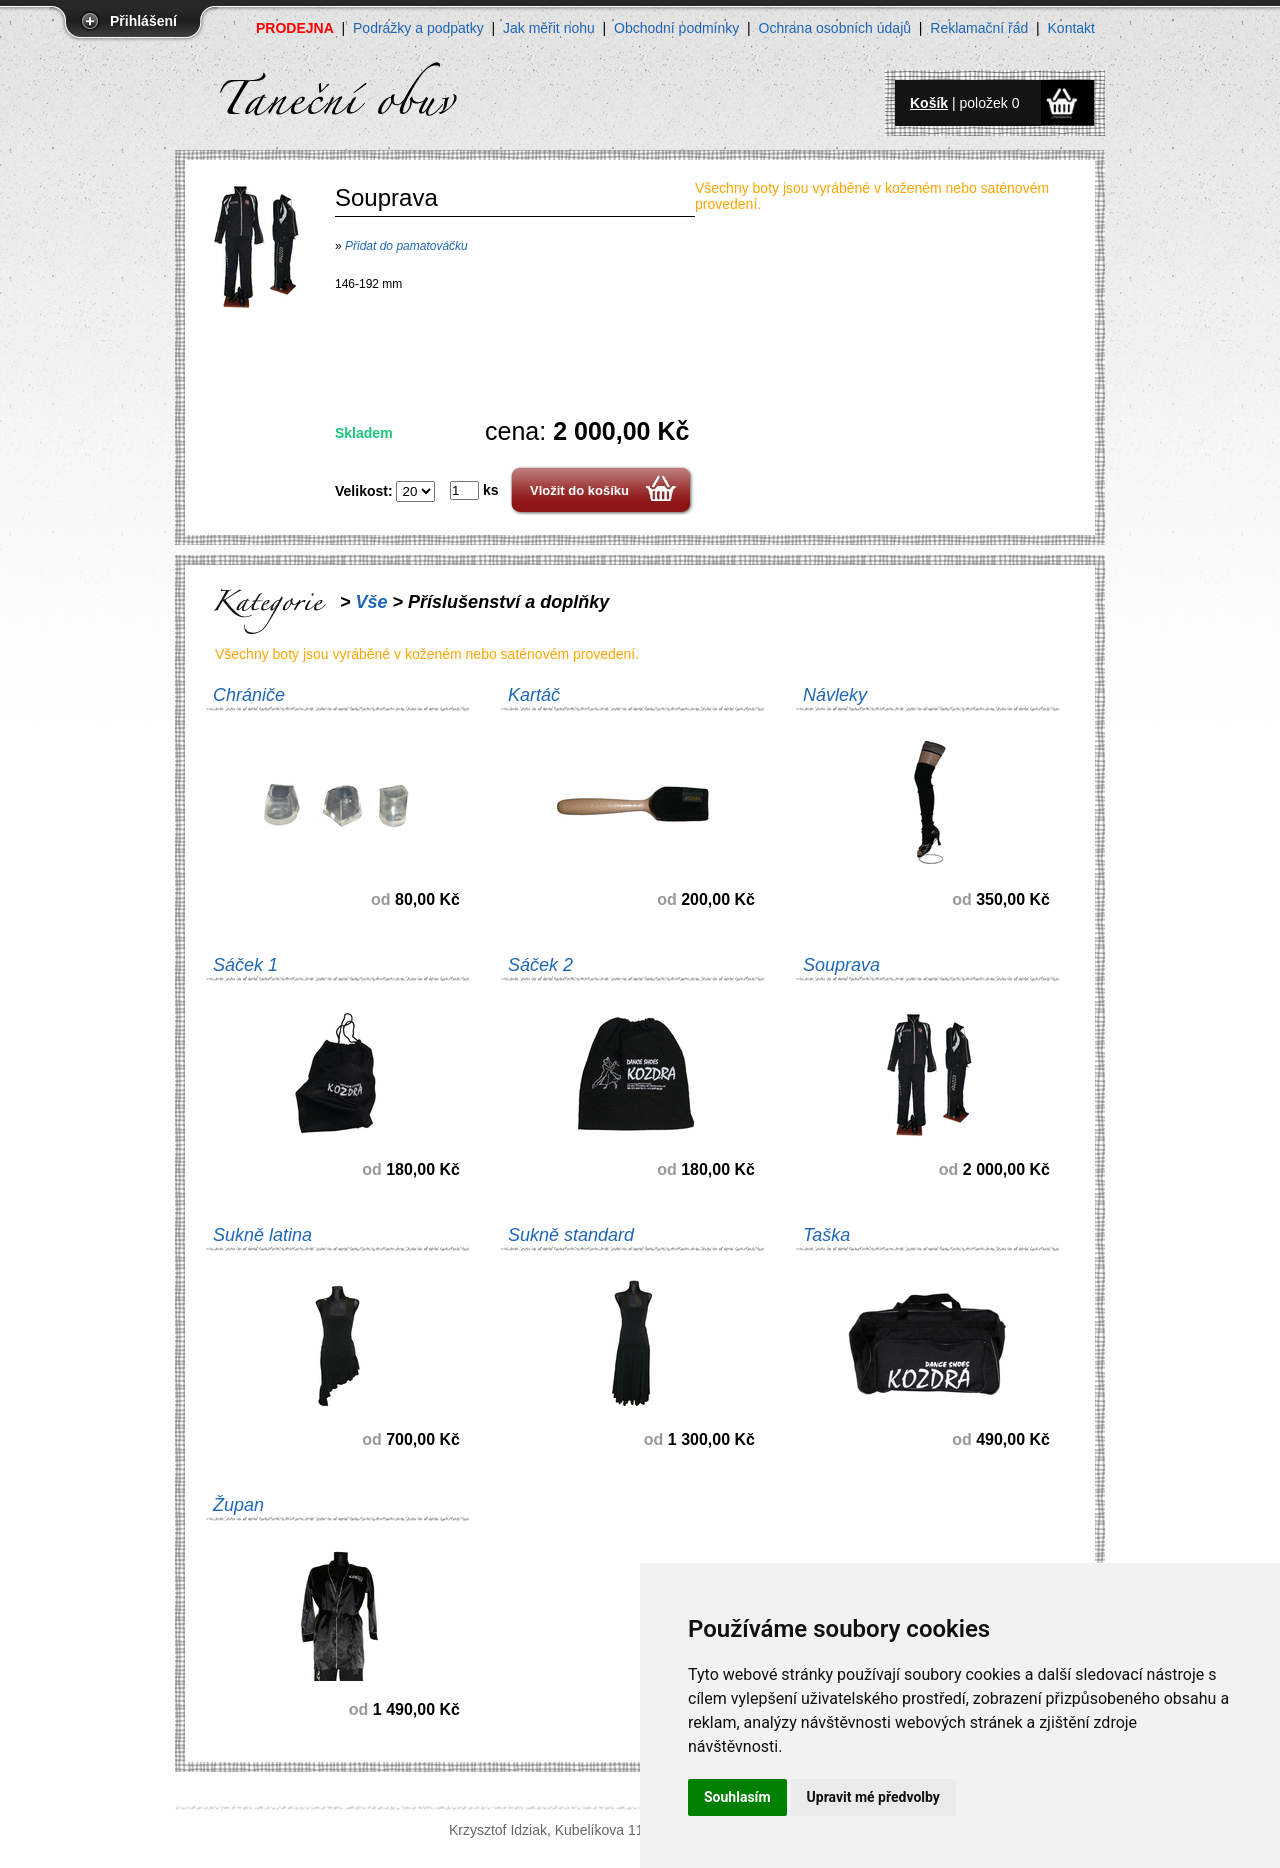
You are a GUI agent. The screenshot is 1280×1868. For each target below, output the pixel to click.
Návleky (835, 695)
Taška (826, 1235)
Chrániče (249, 695)
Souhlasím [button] (737, 1797)
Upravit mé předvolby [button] (873, 1797)
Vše (372, 602)
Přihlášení (143, 21)
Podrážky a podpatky (418, 28)
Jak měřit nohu (549, 28)
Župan (238, 1505)
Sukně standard (571, 1235)
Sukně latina (262, 1235)
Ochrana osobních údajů (835, 28)
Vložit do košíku (579, 490)
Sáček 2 (540, 965)
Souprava (841, 965)
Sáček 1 (245, 965)
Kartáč (534, 695)
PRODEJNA (295, 28)
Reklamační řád (979, 28)
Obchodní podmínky (676, 28)
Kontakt (1071, 28)
